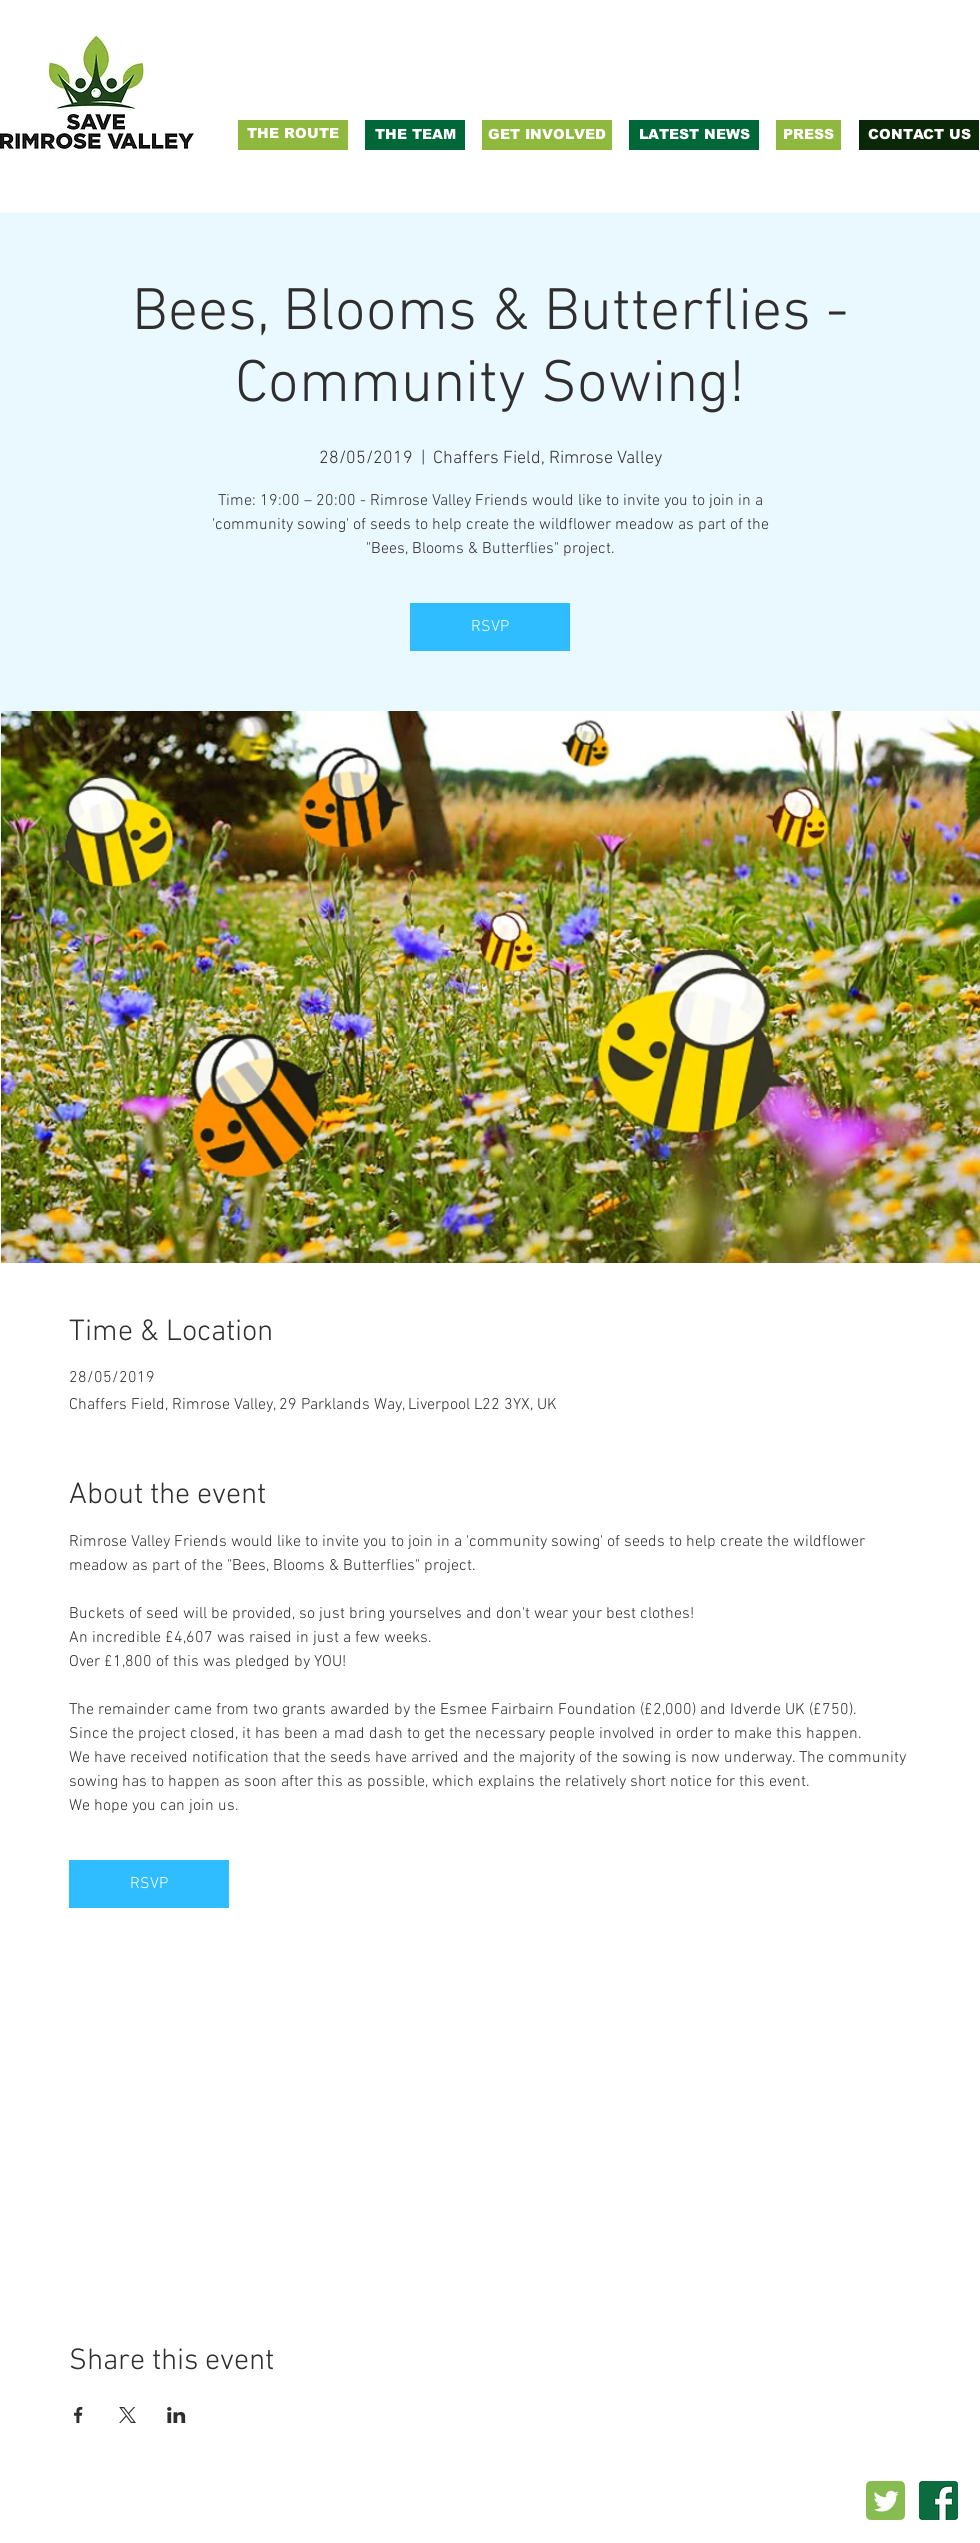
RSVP (490, 627)
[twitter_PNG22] (885, 2500)
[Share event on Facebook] (78, 2415)
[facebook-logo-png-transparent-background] (938, 2500)
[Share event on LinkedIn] (176, 2415)
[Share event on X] (127, 2415)
